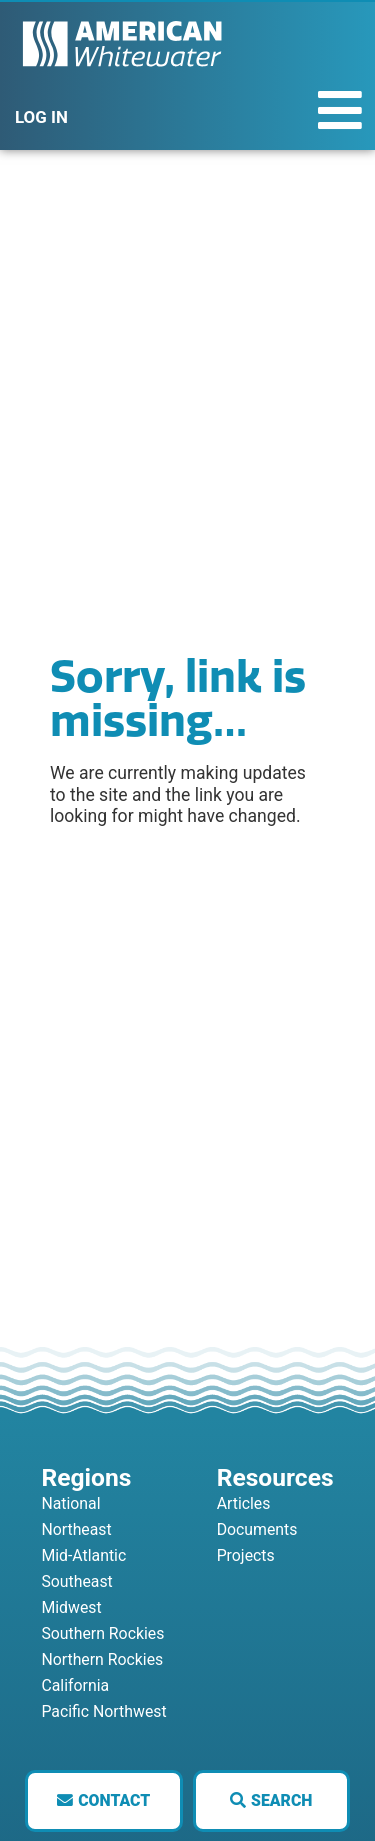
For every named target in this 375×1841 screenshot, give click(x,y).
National (70, 1503)
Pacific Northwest (103, 1711)
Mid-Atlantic (83, 1555)
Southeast (76, 1581)
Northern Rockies (102, 1659)
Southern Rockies (102, 1633)
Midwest (71, 1607)
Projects (246, 1555)
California (75, 1685)
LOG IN (41, 117)
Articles (244, 1503)
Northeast (76, 1529)
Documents (257, 1529)
